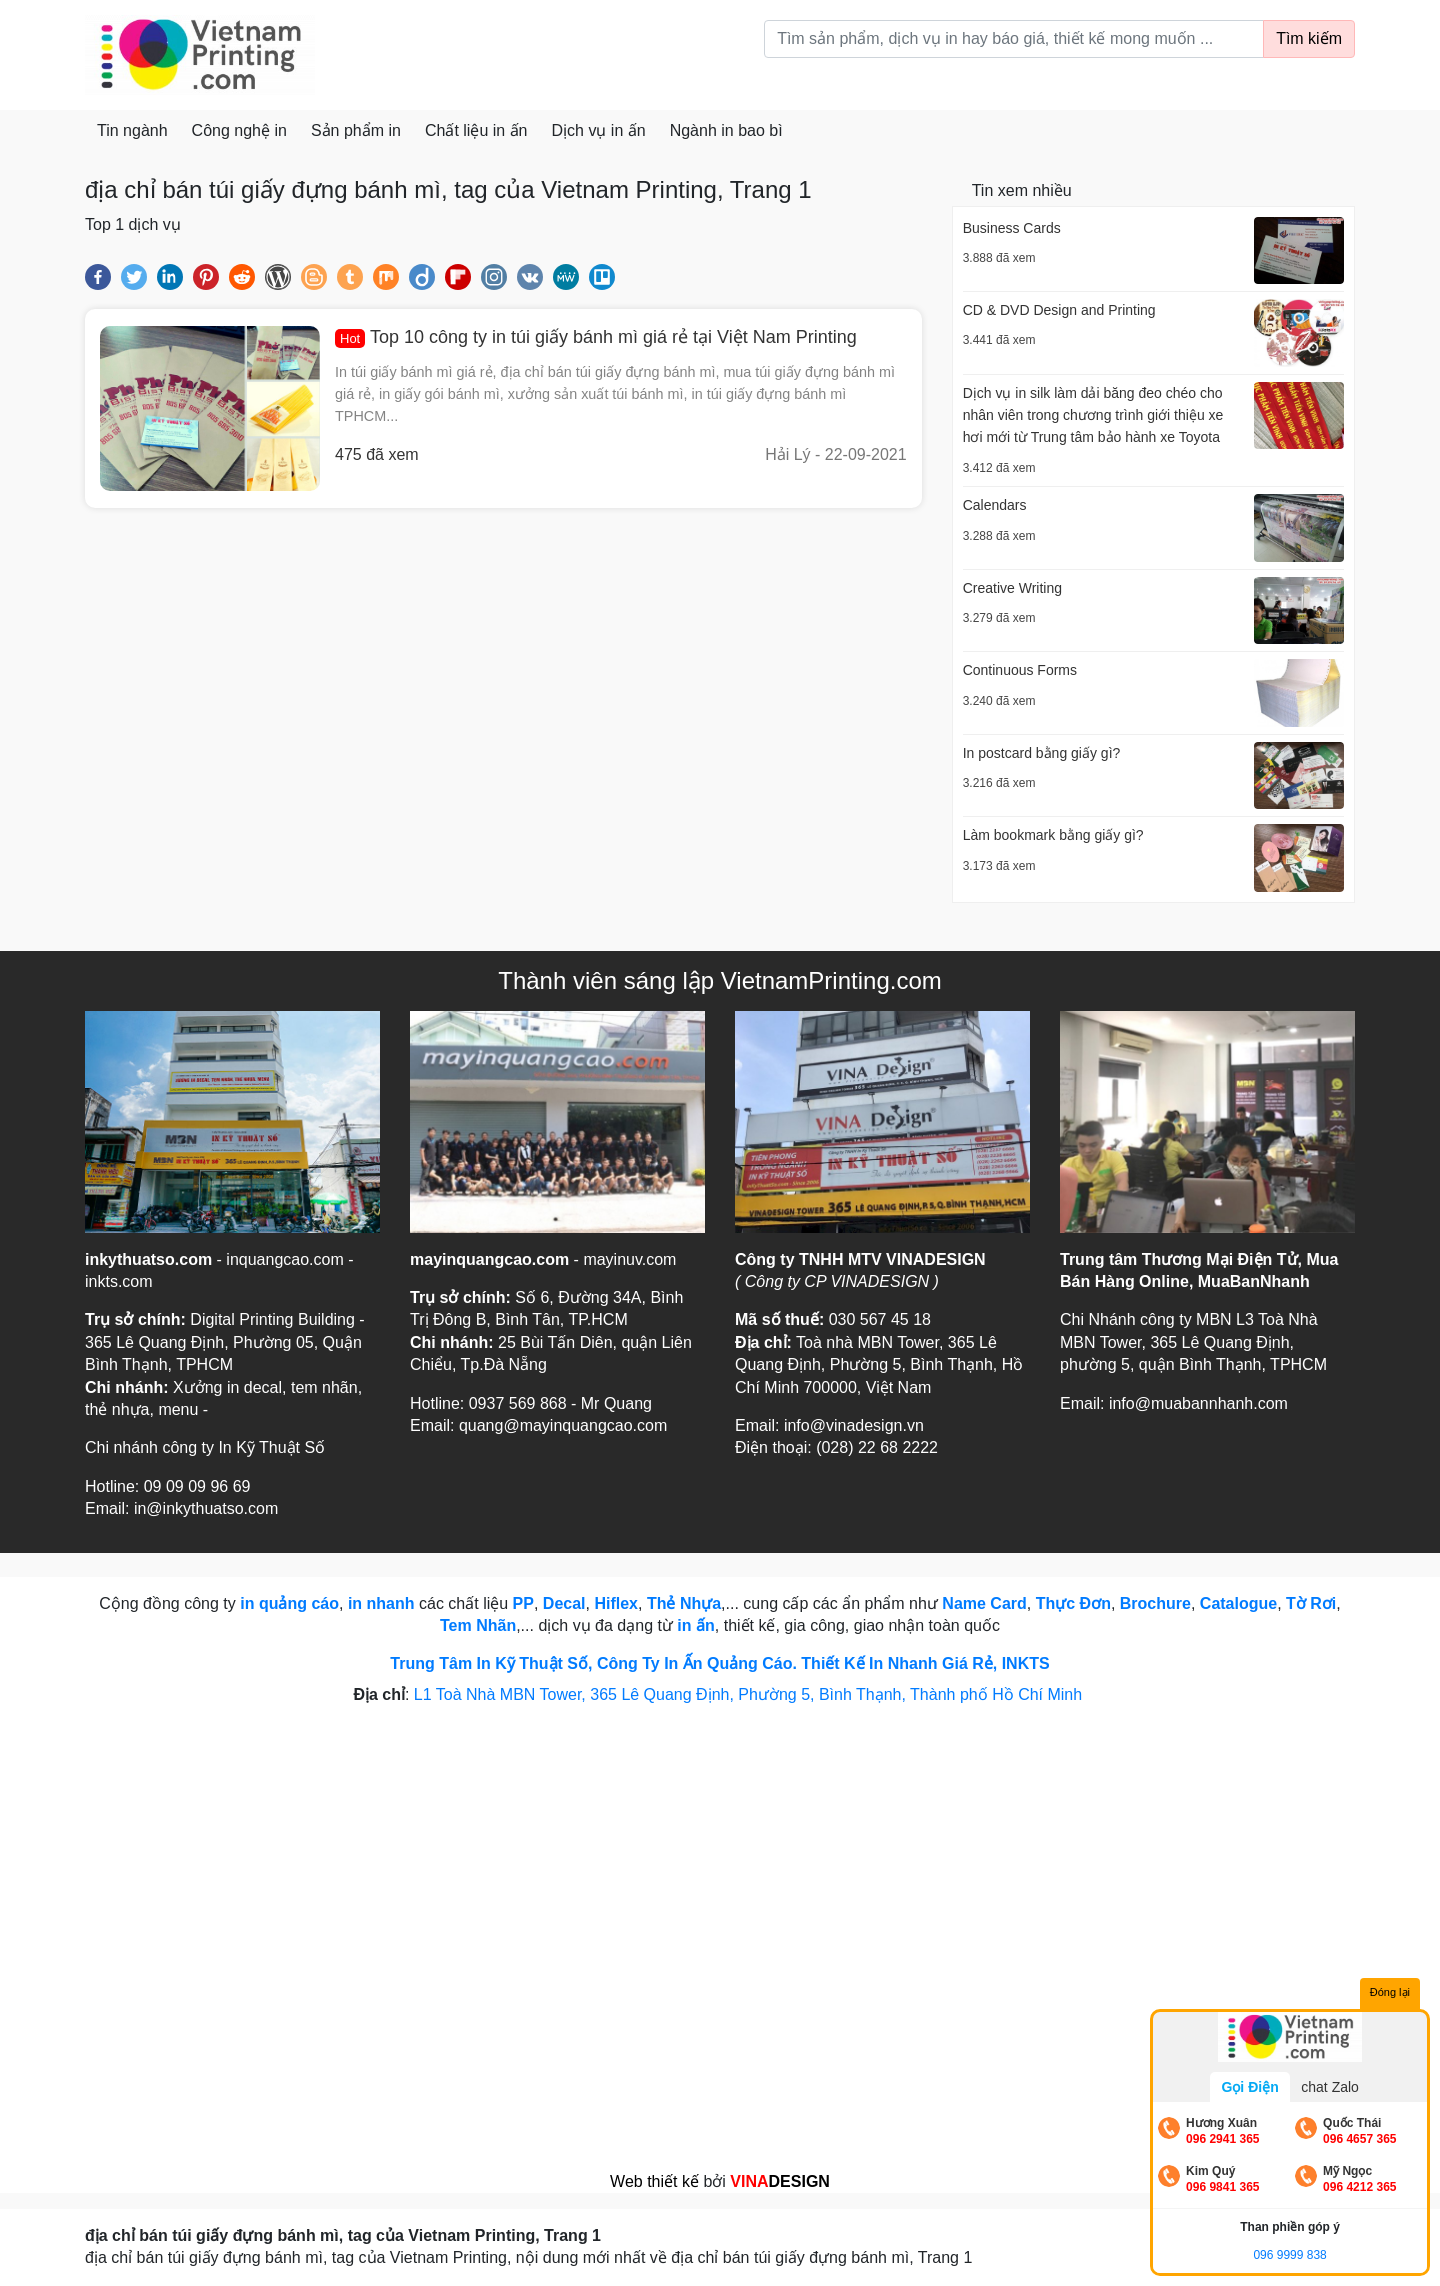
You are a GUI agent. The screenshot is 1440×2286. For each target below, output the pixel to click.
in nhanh (381, 1603)
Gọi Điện (1249, 2087)
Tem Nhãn (478, 1625)
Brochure (1155, 1603)
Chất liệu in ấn (476, 130)
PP (523, 1603)
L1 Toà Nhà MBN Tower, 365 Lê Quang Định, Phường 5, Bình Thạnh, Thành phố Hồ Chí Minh (750, 1694)
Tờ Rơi (1311, 1603)
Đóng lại (1390, 1992)
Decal (564, 1603)
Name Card (984, 1603)
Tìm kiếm (1309, 38)
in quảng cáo (289, 1603)
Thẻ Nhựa (684, 1603)
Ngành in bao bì (726, 130)
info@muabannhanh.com (1198, 1403)
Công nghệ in (239, 130)
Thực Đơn (1073, 1603)
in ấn (695, 1625)
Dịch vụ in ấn (599, 130)
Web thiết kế (654, 2181)
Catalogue (1238, 1603)
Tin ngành (132, 130)
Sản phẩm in (356, 130)
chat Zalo (1330, 2087)
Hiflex (616, 1603)
